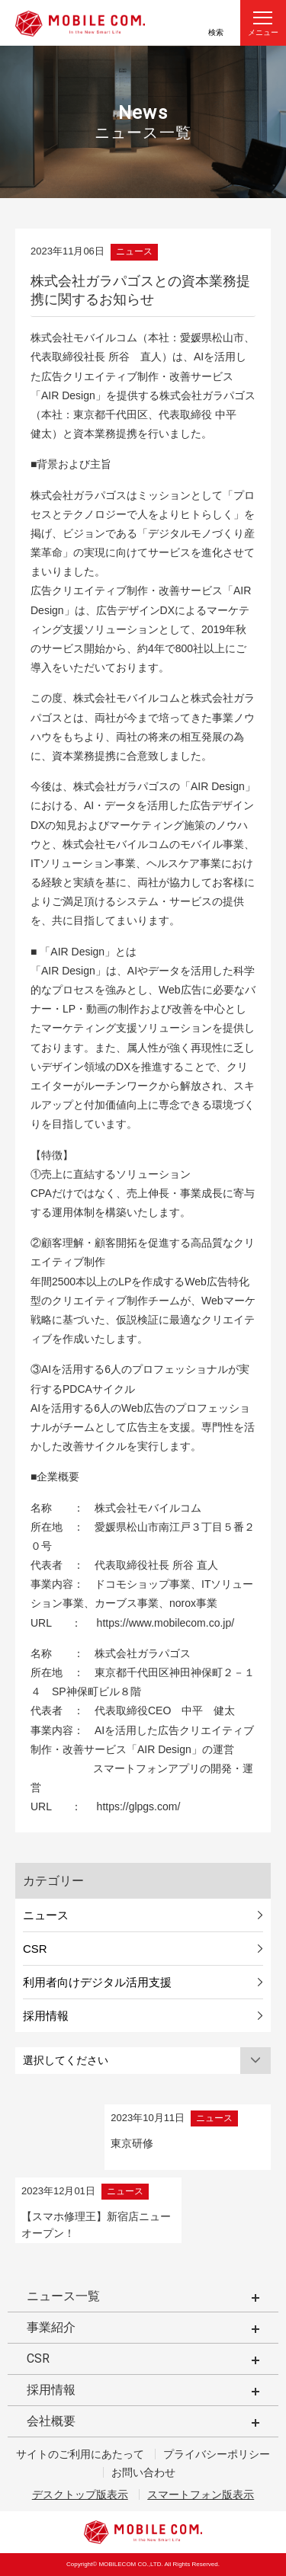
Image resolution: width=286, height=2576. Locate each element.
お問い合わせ (143, 2472)
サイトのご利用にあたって (80, 2454)
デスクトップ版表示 (80, 2494)
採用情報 (46, 2015)
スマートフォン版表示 (200, 2494)
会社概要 (51, 2420)
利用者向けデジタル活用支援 (97, 1982)
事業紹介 (51, 2327)
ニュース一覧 (63, 2296)
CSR (35, 1948)
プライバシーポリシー (216, 2454)
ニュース (46, 1915)
